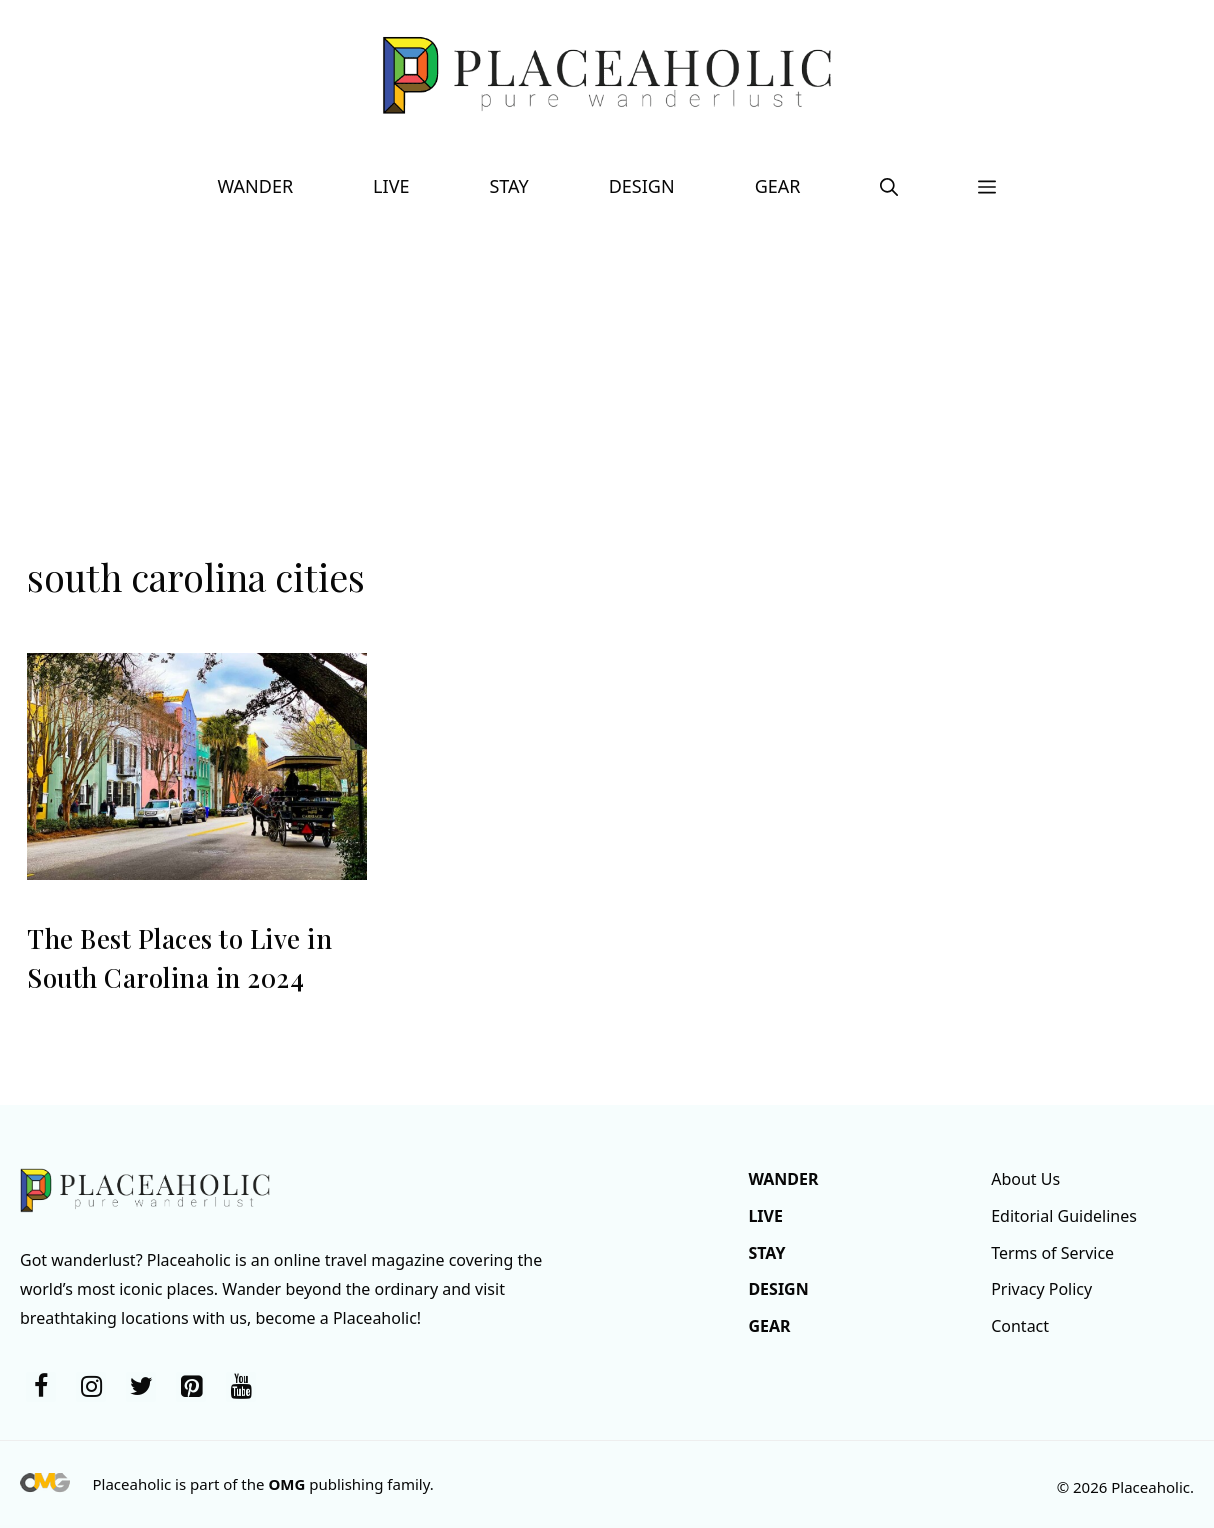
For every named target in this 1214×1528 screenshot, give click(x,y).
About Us (1025, 1179)
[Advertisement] (607, 401)
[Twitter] (141, 1387)
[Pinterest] (191, 1387)
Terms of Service (1052, 1253)
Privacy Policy (1041, 1289)
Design (642, 186)
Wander (256, 186)
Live (391, 186)
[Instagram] (91, 1387)
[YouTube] (241, 1387)
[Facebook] (41, 1387)
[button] (889, 186)
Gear (778, 186)
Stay (508, 186)
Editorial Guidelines (1064, 1216)
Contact (1020, 1326)
